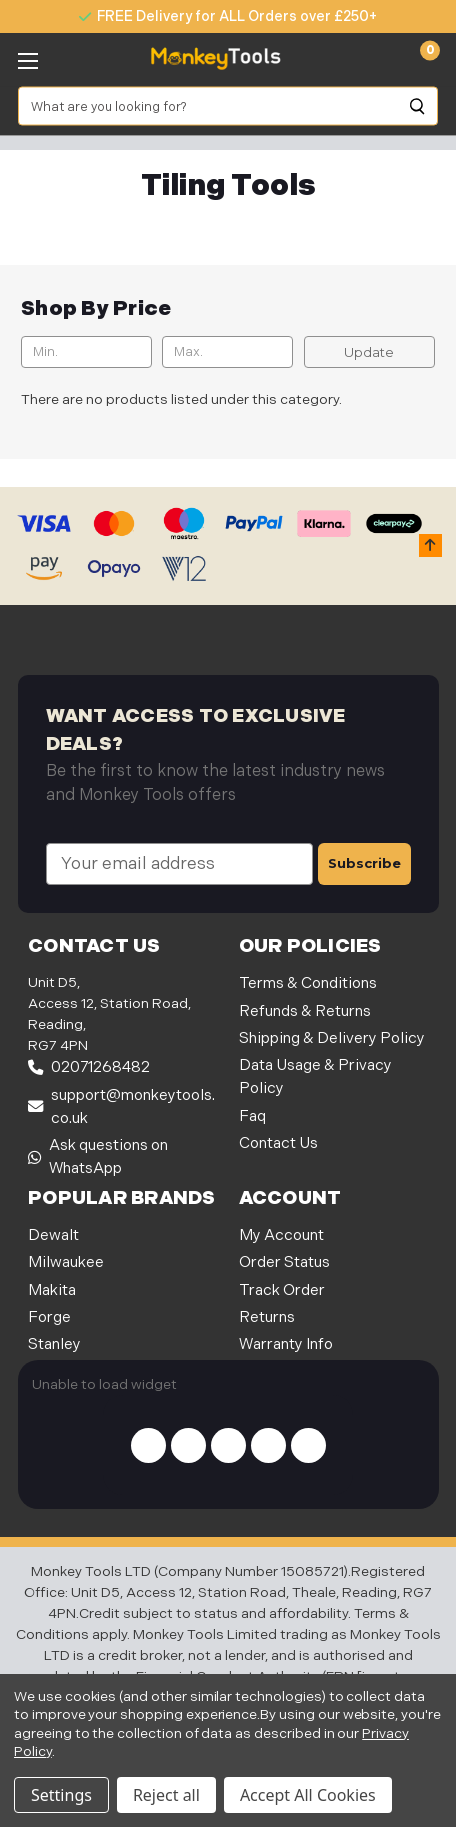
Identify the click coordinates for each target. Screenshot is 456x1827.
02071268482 (89, 1067)
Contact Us (278, 1143)
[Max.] (227, 352)
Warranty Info (286, 1344)
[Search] (418, 106)
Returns (267, 1317)
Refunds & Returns (305, 1011)
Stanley (54, 1344)
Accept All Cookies (308, 1795)
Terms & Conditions (308, 983)
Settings (61, 1795)
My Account (281, 1235)
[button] (430, 545)
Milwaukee (66, 1262)
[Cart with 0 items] (418, 59)
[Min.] (86, 352)
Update (369, 352)
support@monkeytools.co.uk (121, 1107)
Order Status (284, 1262)
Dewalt (53, 1235)
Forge (49, 1317)
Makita (52, 1290)
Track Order (282, 1290)
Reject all (166, 1795)
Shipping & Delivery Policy (332, 1038)
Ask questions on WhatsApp (98, 1157)
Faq (252, 1116)
